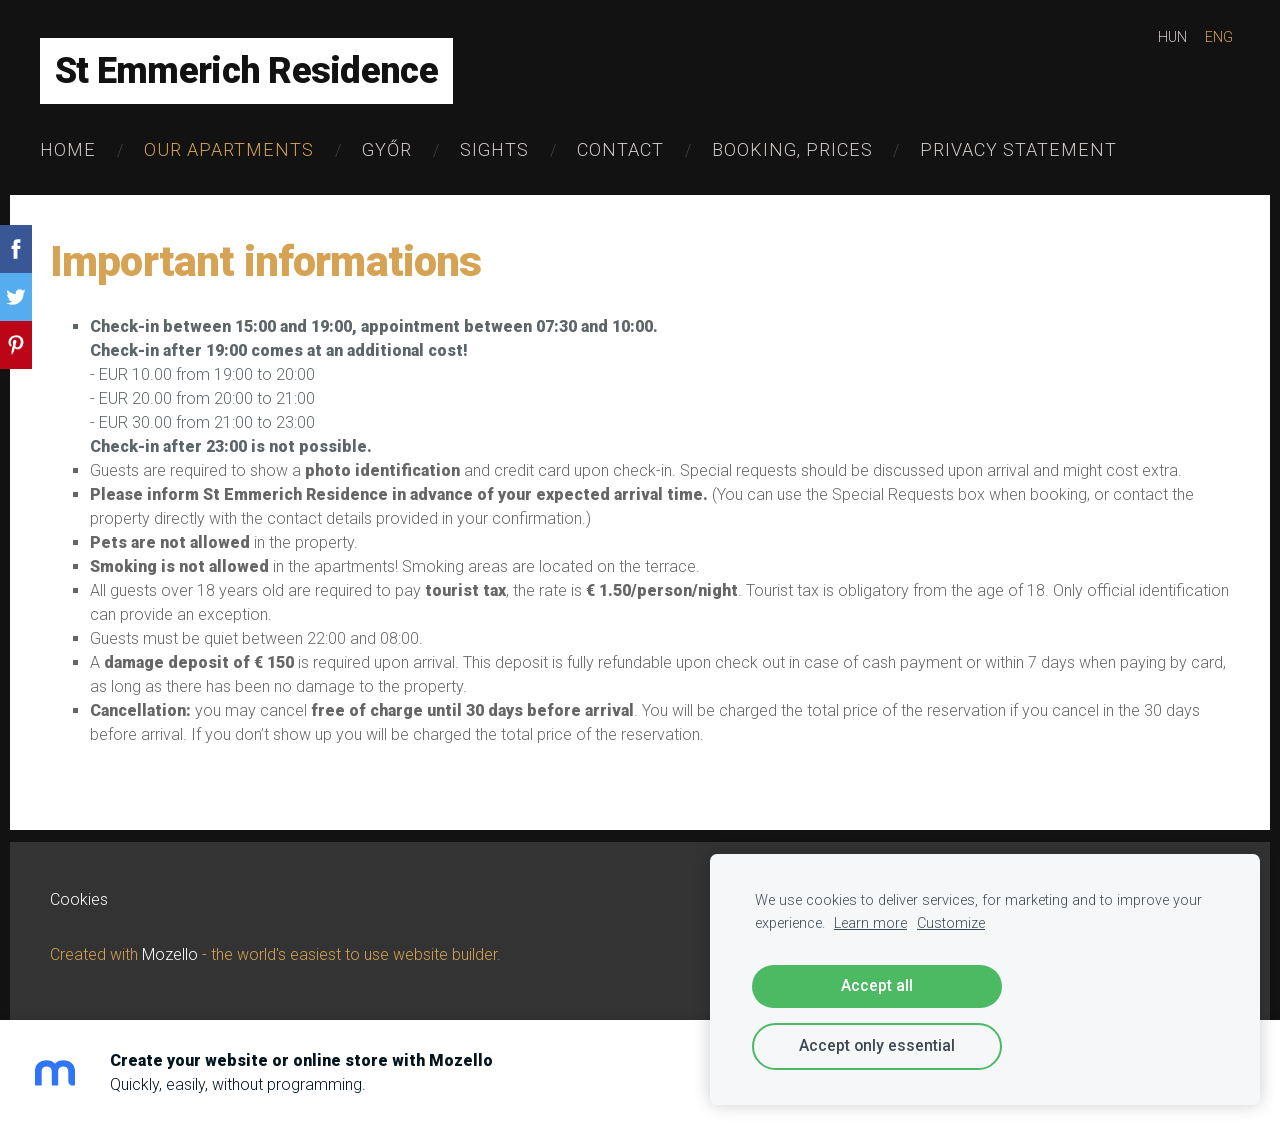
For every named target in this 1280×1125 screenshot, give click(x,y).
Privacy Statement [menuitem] (1018, 149)
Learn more (870, 923)
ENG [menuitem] (1219, 37)
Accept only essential (877, 1045)
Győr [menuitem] (387, 149)
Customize (951, 923)
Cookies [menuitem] (79, 899)
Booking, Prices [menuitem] (792, 149)
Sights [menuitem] (494, 149)
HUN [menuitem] (1172, 37)
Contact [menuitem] (620, 149)
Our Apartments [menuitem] (229, 149)
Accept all (877, 985)
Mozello (170, 954)
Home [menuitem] (68, 149)
